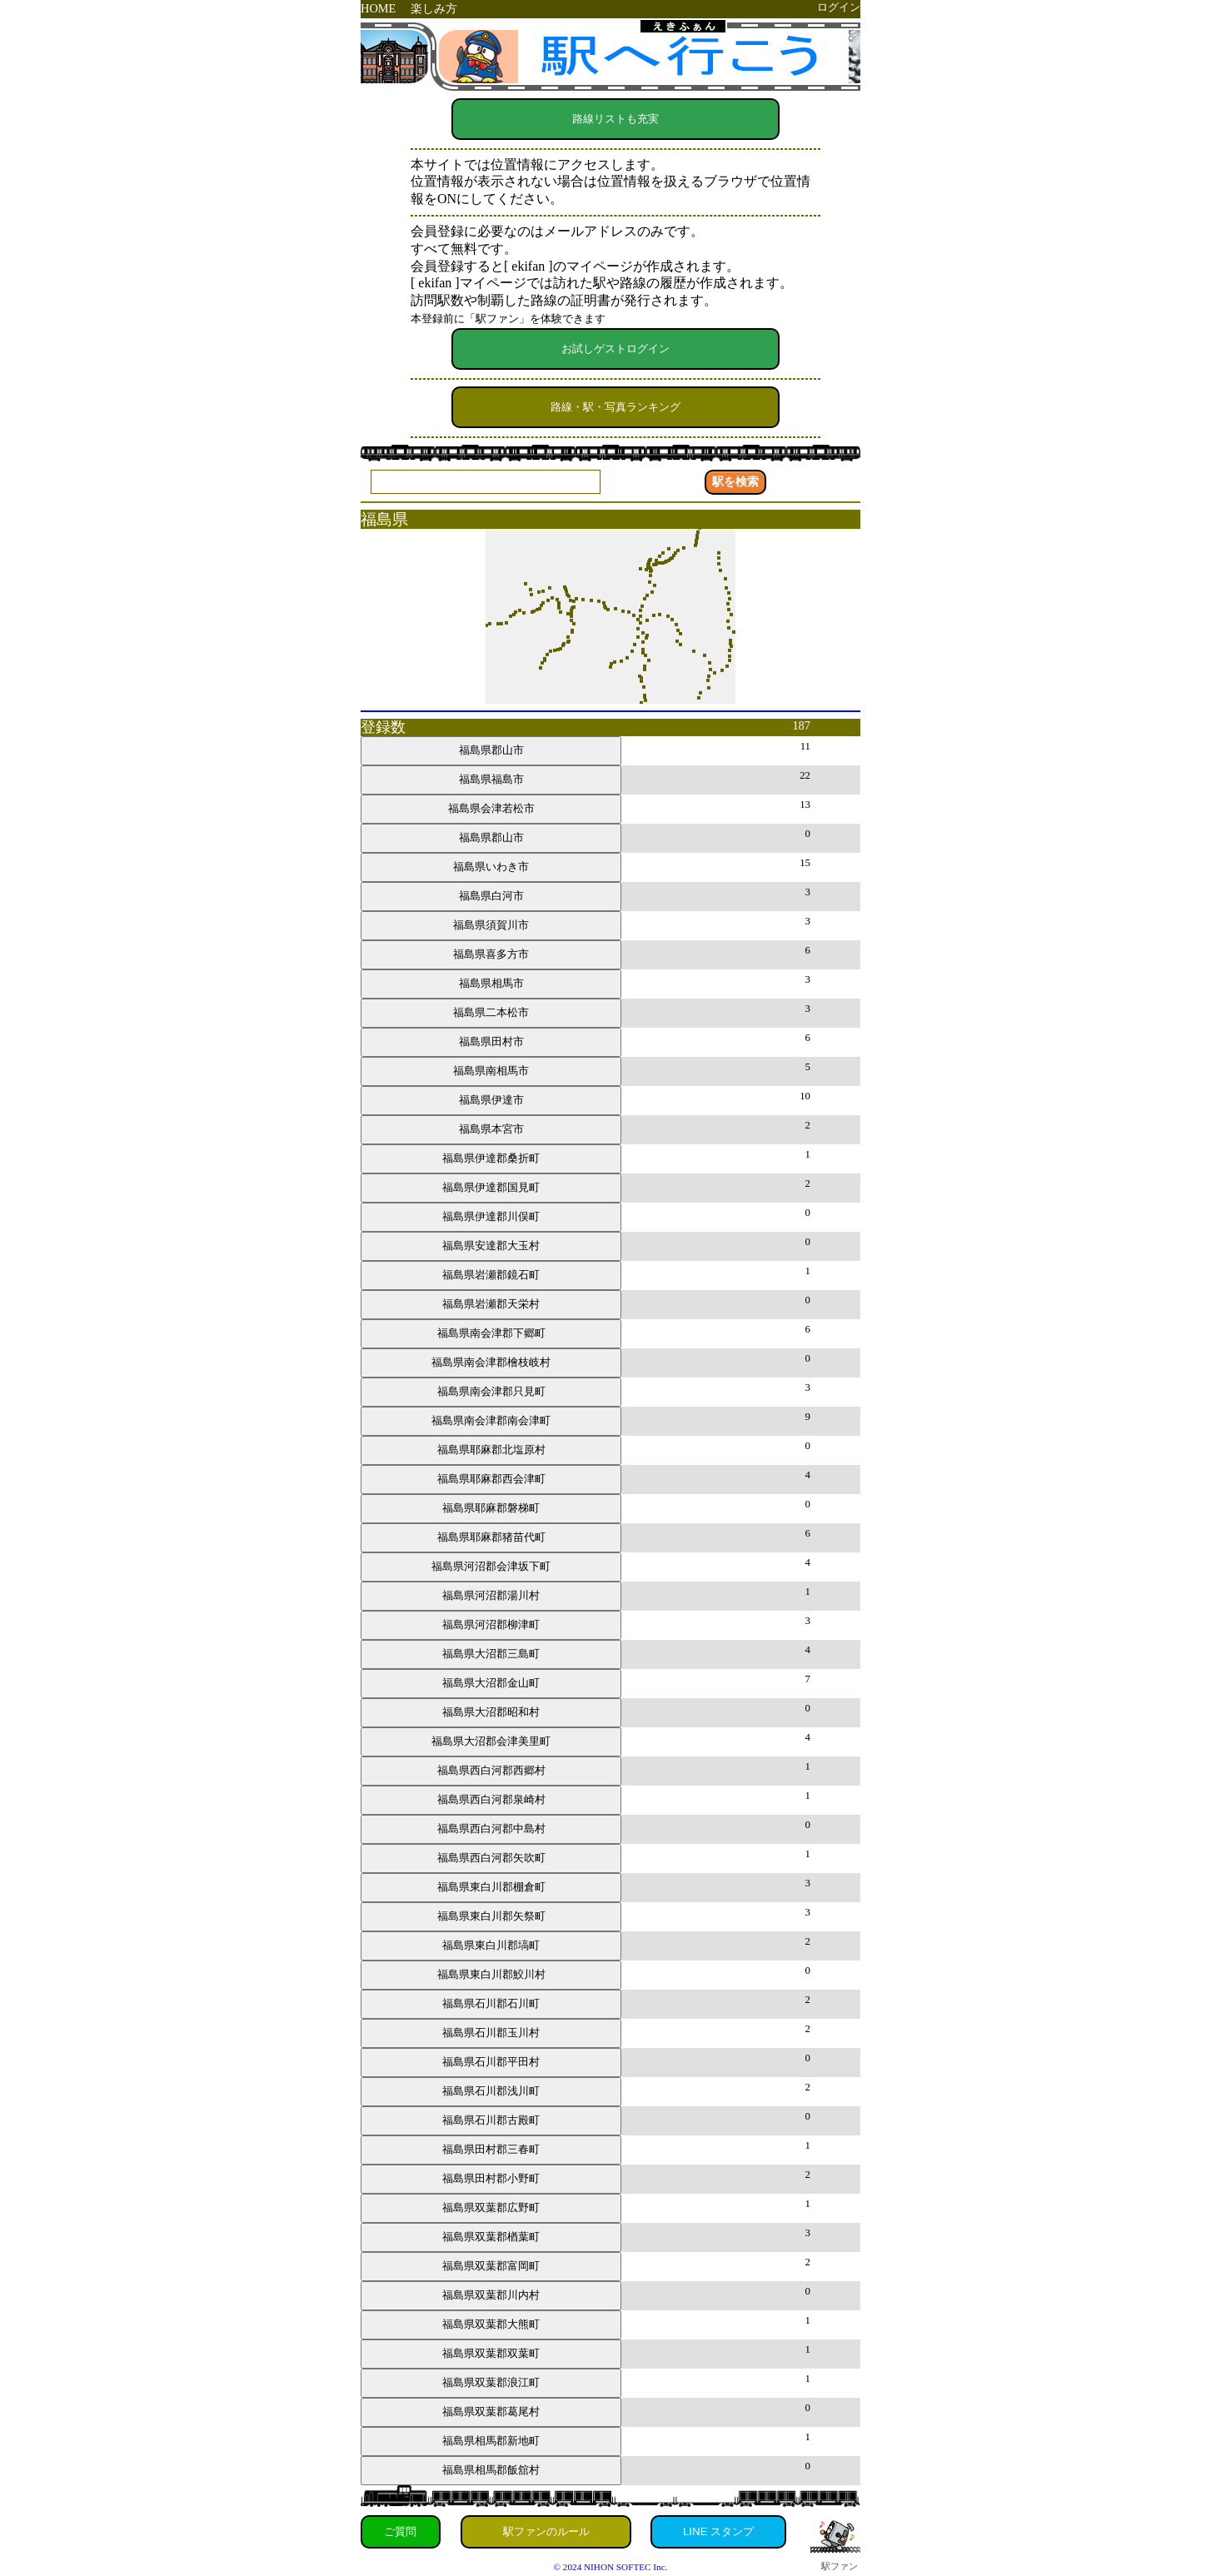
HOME (378, 8)
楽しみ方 (434, 8)
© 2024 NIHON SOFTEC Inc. (611, 2567)
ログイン (838, 7)
